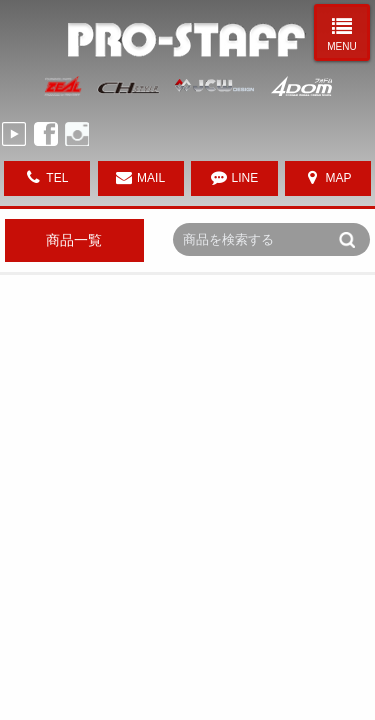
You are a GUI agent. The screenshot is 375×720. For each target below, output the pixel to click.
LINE (245, 178)
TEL (57, 178)
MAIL (151, 178)
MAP (339, 178)
